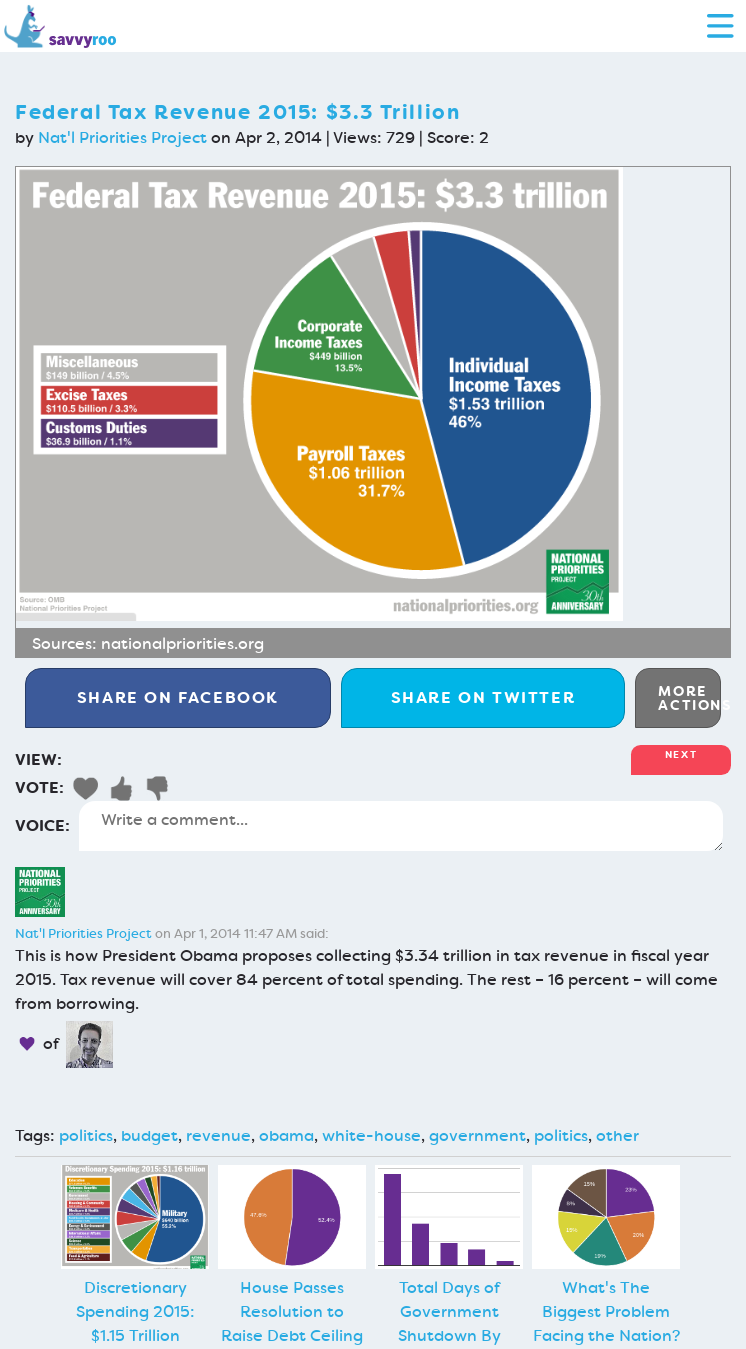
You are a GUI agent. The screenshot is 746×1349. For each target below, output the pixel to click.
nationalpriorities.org (182, 643)
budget (149, 1135)
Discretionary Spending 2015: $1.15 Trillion (135, 1311)
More (689, 698)
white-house (371, 1135)
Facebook (178, 697)
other (617, 1135)
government (477, 1135)
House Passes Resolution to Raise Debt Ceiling (292, 1311)
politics (86, 1135)
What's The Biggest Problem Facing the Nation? (606, 1311)
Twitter (483, 697)
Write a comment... (401, 826)
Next (681, 754)
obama (286, 1135)
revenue (218, 1135)
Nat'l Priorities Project (122, 137)
